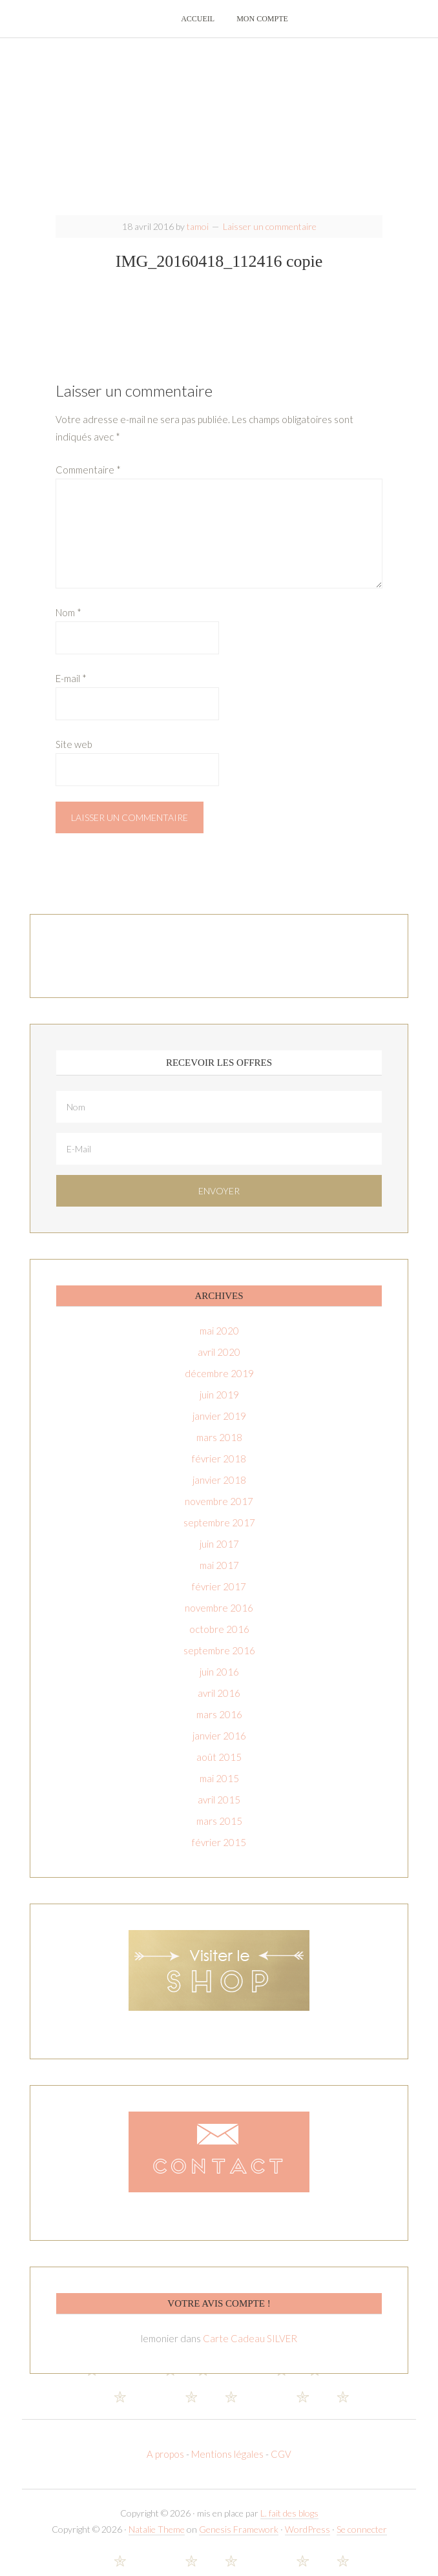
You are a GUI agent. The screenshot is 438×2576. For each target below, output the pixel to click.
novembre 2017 (219, 1511)
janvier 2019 (219, 1426)
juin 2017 (219, 1554)
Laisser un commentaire (270, 236)
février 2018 (219, 1469)
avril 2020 (219, 1362)
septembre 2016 (219, 1661)
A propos (166, 2464)
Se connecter (362, 2539)
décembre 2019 (219, 1383)
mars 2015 (219, 1831)
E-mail (71, 688)
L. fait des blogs (289, 2523)
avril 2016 (219, 1703)
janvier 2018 (219, 1490)
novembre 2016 (219, 1618)
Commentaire (88, 480)
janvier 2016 (219, 1746)
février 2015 (219, 1852)
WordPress (307, 2539)
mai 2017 (219, 1575)
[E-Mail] (219, 1159)
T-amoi (219, 135)
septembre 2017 (219, 1533)
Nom (68, 622)
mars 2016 (219, 1724)
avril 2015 (219, 1810)
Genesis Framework (238, 2539)
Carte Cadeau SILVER (250, 2348)
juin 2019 (219, 1405)
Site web (74, 754)
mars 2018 (219, 1447)
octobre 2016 (219, 1639)
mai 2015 (219, 1788)
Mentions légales (227, 2464)
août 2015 (219, 1767)
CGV (281, 2464)
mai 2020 (219, 1341)
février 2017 (219, 1597)
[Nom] (219, 1117)
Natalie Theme (157, 2539)
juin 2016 (219, 1682)
